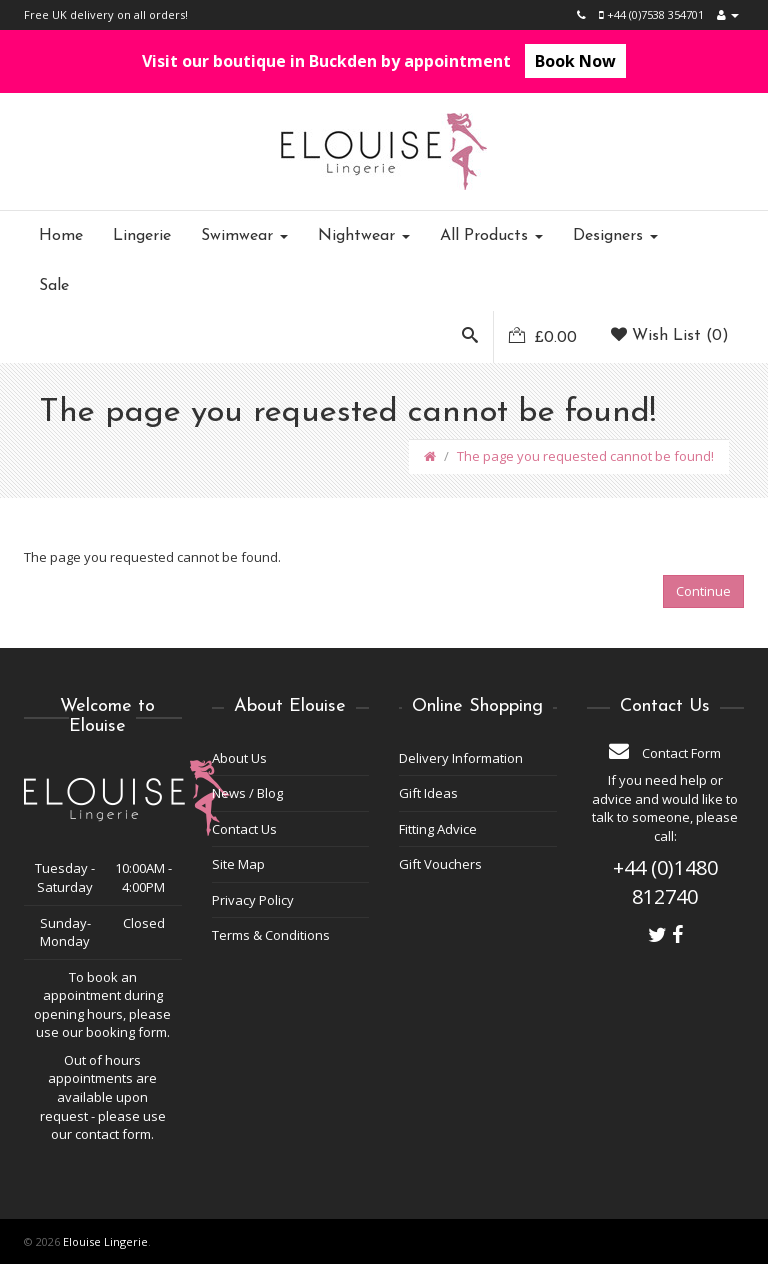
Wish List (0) (670, 335)
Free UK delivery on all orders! (106, 14)
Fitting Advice (438, 829)
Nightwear (364, 236)
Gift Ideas (428, 793)
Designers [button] (615, 236)
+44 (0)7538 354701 (651, 14)
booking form (126, 1032)
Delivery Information (461, 758)
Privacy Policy (253, 900)
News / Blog (247, 793)
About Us (239, 758)
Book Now (575, 61)
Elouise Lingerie (105, 1241)
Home (61, 236)
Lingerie (142, 236)
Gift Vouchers (440, 864)
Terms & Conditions (271, 935)
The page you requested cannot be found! (585, 456)
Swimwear (244, 236)
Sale (54, 286)
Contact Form (665, 753)
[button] (470, 337)
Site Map (238, 864)
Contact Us (244, 829)
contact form (113, 1134)
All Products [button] (491, 236)
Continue (703, 591)
